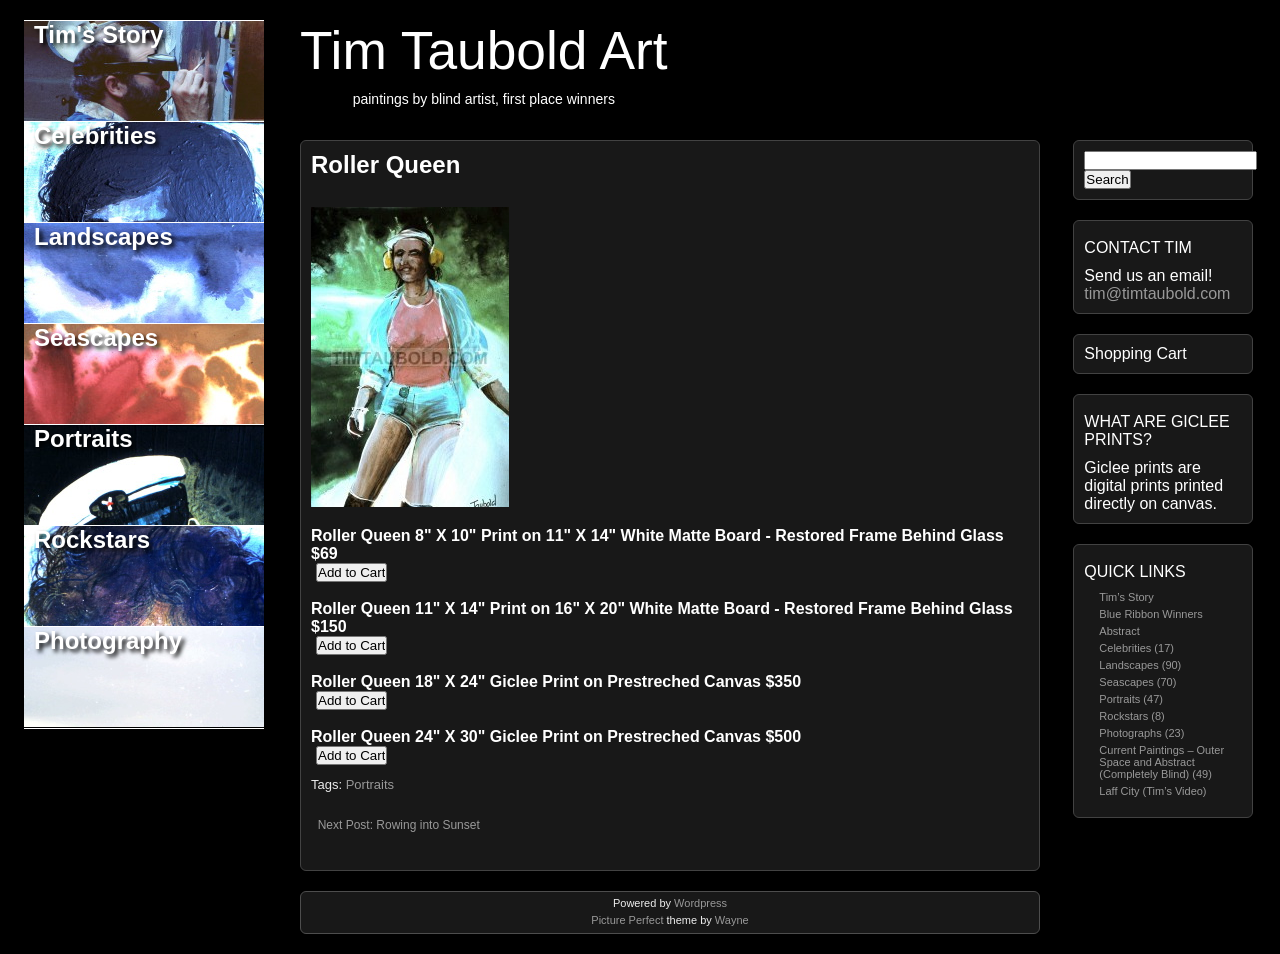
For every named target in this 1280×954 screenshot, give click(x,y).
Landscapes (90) (1140, 665)
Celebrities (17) (1136, 648)
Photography (108, 640)
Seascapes (96, 337)
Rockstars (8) (1131, 716)
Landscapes (103, 236)
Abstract (1119, 631)
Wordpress (700, 903)
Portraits (83, 438)
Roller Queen (385, 164)
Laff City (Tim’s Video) (1152, 791)
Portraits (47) (1131, 699)
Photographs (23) (1141, 733)
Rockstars (92, 539)
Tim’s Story (1126, 597)
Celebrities (95, 135)
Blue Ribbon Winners (1150, 614)
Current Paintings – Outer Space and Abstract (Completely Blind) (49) (1161, 762)
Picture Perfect (627, 920)
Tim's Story (98, 34)
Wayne (732, 920)
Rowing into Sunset (427, 825)
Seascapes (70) (1137, 682)
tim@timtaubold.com (1157, 293)
